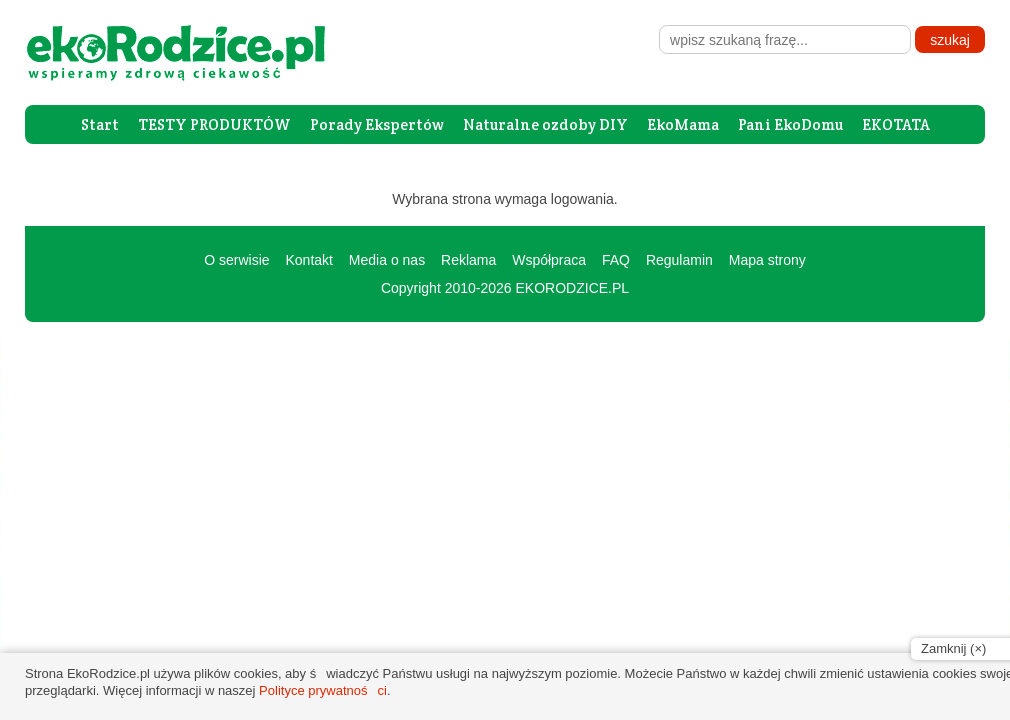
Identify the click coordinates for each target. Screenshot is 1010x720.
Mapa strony (767, 260)
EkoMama (683, 124)
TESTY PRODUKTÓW (214, 124)
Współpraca (549, 260)
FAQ (616, 260)
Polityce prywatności (323, 690)
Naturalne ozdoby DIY (545, 124)
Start (100, 124)
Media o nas (387, 260)
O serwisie (236, 260)
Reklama (468, 260)
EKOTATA (896, 124)
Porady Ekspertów (377, 124)
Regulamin (679, 260)
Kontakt (308, 260)
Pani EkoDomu (790, 124)
